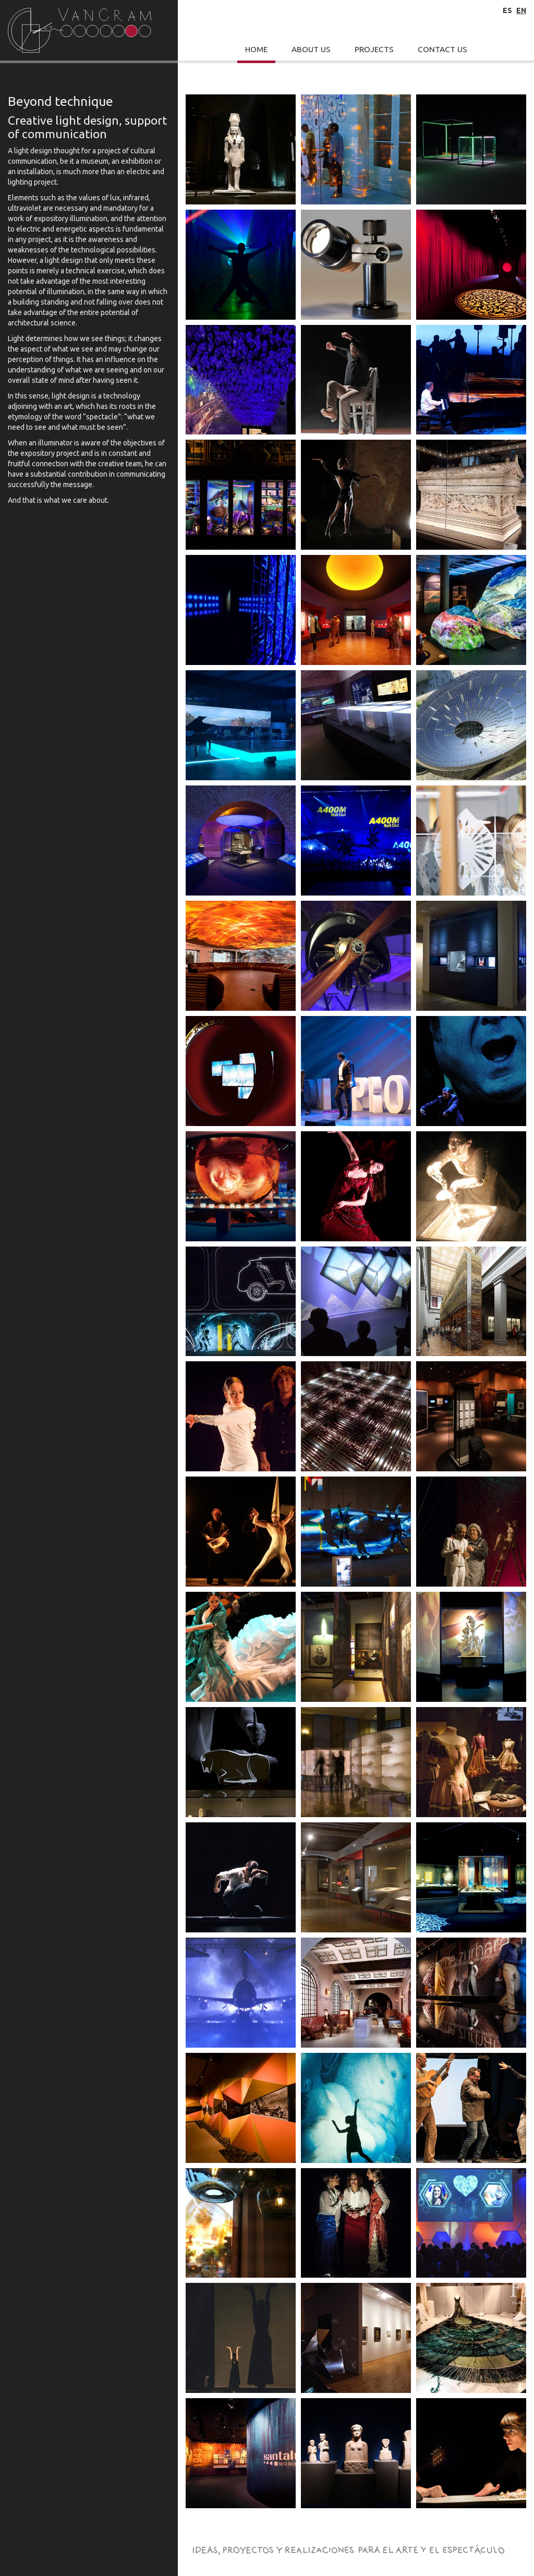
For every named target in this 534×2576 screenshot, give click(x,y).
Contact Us (442, 49)
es (507, 10)
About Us (311, 49)
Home (256, 49)
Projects (374, 49)
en (521, 10)
